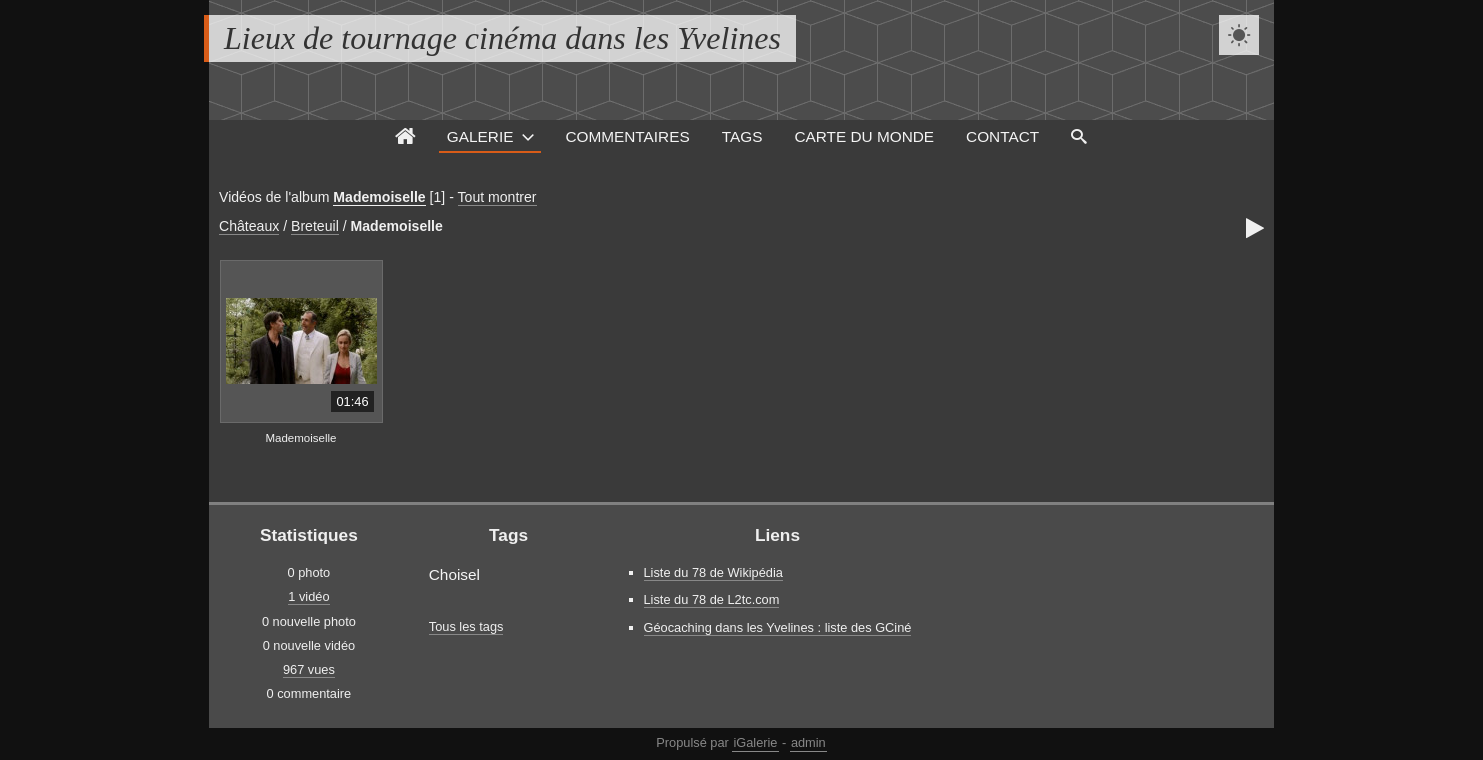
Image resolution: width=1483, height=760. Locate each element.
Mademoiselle (379, 197)
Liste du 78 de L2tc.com (712, 599)
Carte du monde (864, 136)
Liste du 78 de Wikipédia (713, 572)
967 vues (309, 669)
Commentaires (627, 136)
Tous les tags (466, 626)
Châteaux (249, 226)
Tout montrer (497, 197)
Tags (742, 136)
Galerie (480, 136)
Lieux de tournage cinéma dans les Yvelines (502, 38)
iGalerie (755, 742)
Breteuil (315, 226)
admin (808, 742)
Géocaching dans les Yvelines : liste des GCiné (778, 627)
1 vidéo (308, 596)
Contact (1002, 136)
